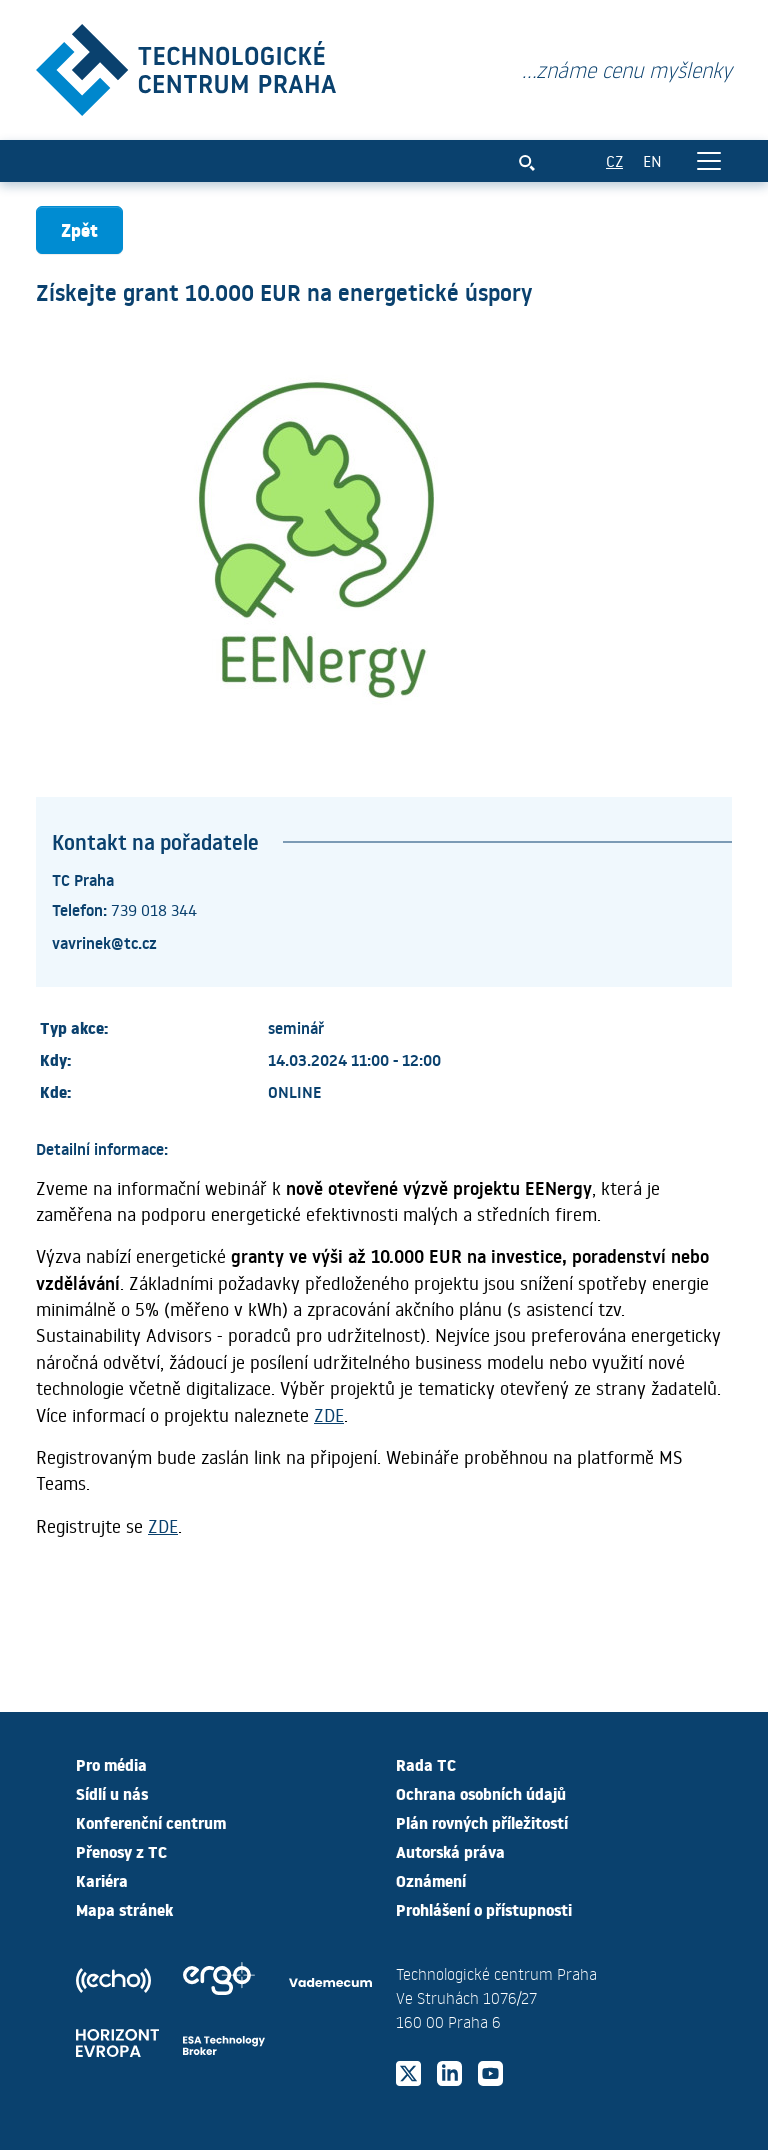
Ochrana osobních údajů (481, 1793)
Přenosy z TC (121, 1851)
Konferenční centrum (151, 1822)
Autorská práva (450, 1851)
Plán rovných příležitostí (482, 1822)
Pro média (111, 1764)
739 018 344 (154, 909)
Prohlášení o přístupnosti (484, 1909)
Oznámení (431, 1880)
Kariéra (102, 1880)
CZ (614, 160)
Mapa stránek (124, 1909)
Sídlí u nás (112, 1793)
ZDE (329, 1415)
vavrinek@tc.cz (104, 942)
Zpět (79, 229)
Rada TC (426, 1764)
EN (652, 160)
